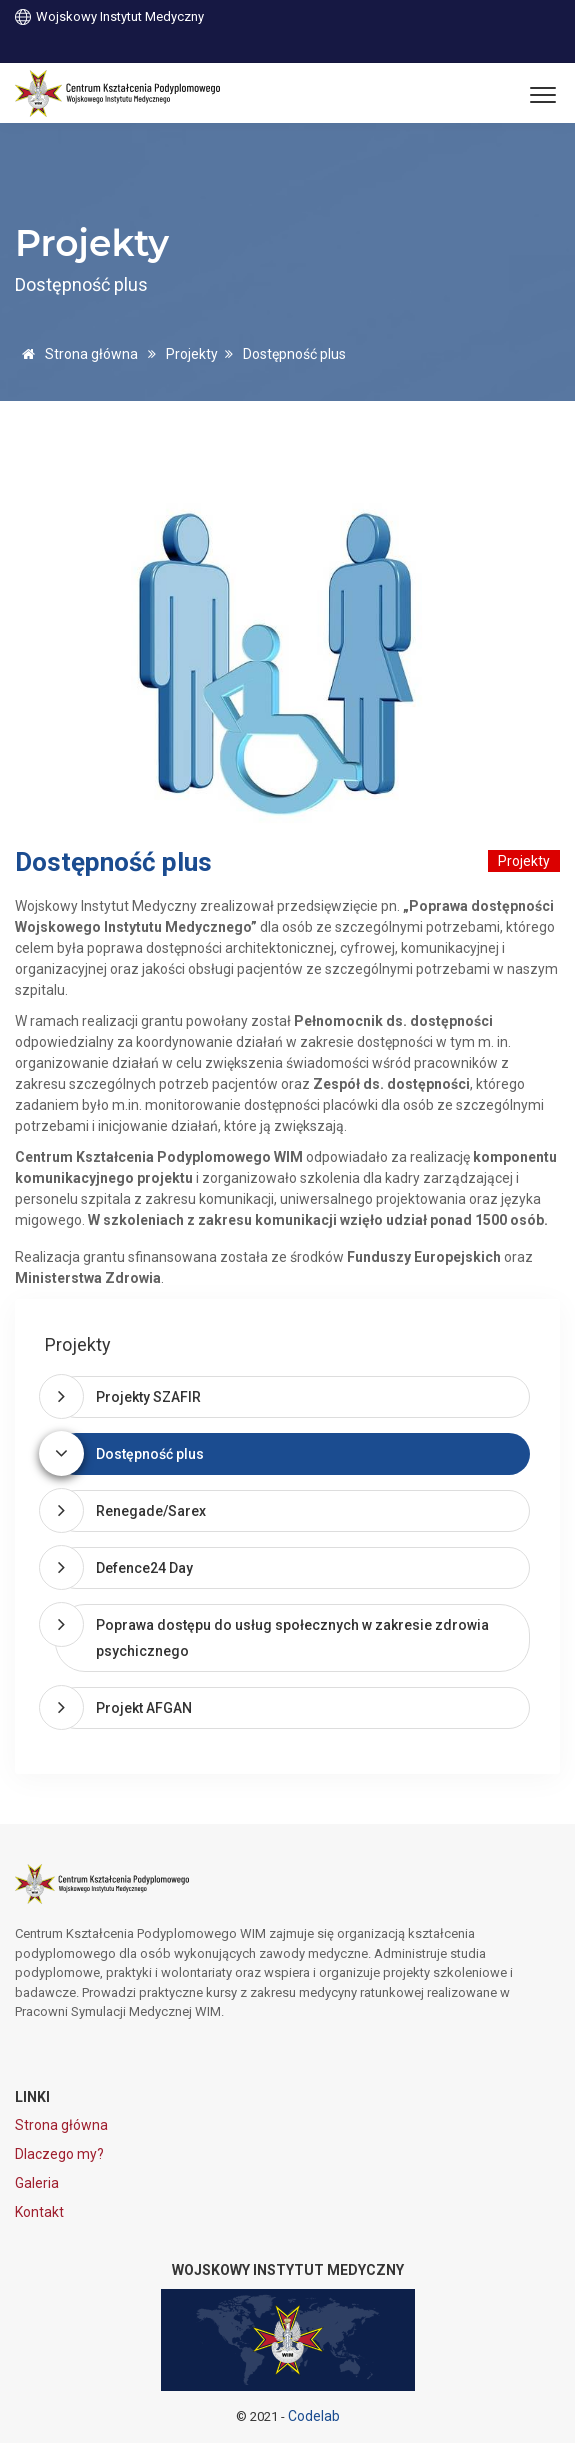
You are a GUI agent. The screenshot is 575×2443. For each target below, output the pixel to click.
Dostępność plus (150, 1454)
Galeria (37, 2183)
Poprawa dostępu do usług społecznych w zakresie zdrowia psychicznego (292, 1638)
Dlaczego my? (59, 2154)
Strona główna (76, 354)
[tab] (292, 1397)
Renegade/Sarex (151, 1511)
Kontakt (39, 2212)
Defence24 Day (144, 1568)
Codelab (314, 2416)
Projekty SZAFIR (148, 1397)
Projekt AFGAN (144, 1708)
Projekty (192, 354)
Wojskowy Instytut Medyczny (109, 15)
